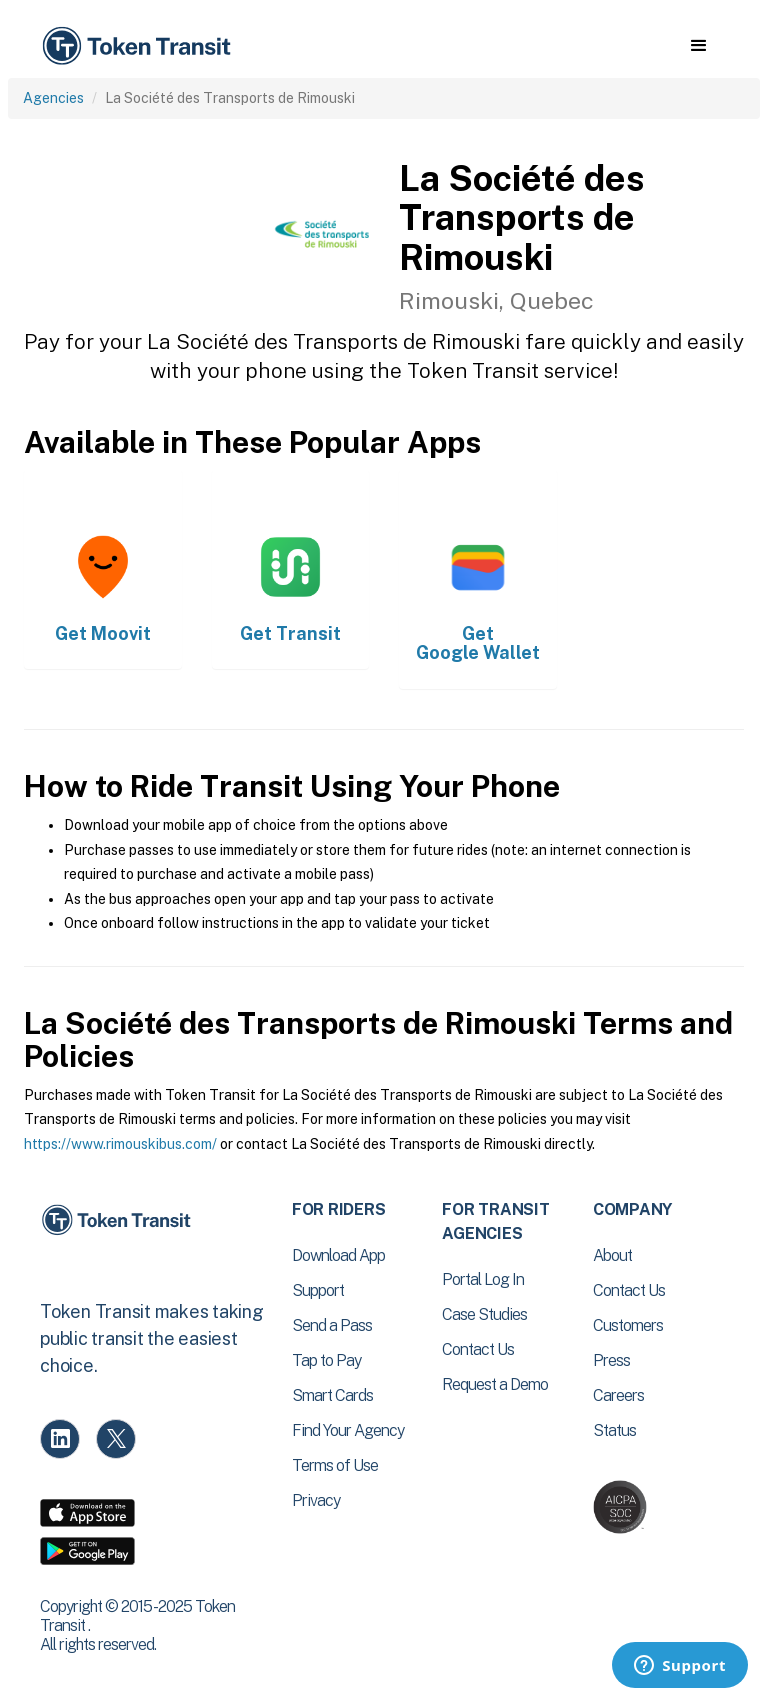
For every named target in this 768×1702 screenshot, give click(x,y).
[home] (140, 46)
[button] (698, 46)
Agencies (53, 98)
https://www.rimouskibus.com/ (120, 1144)
